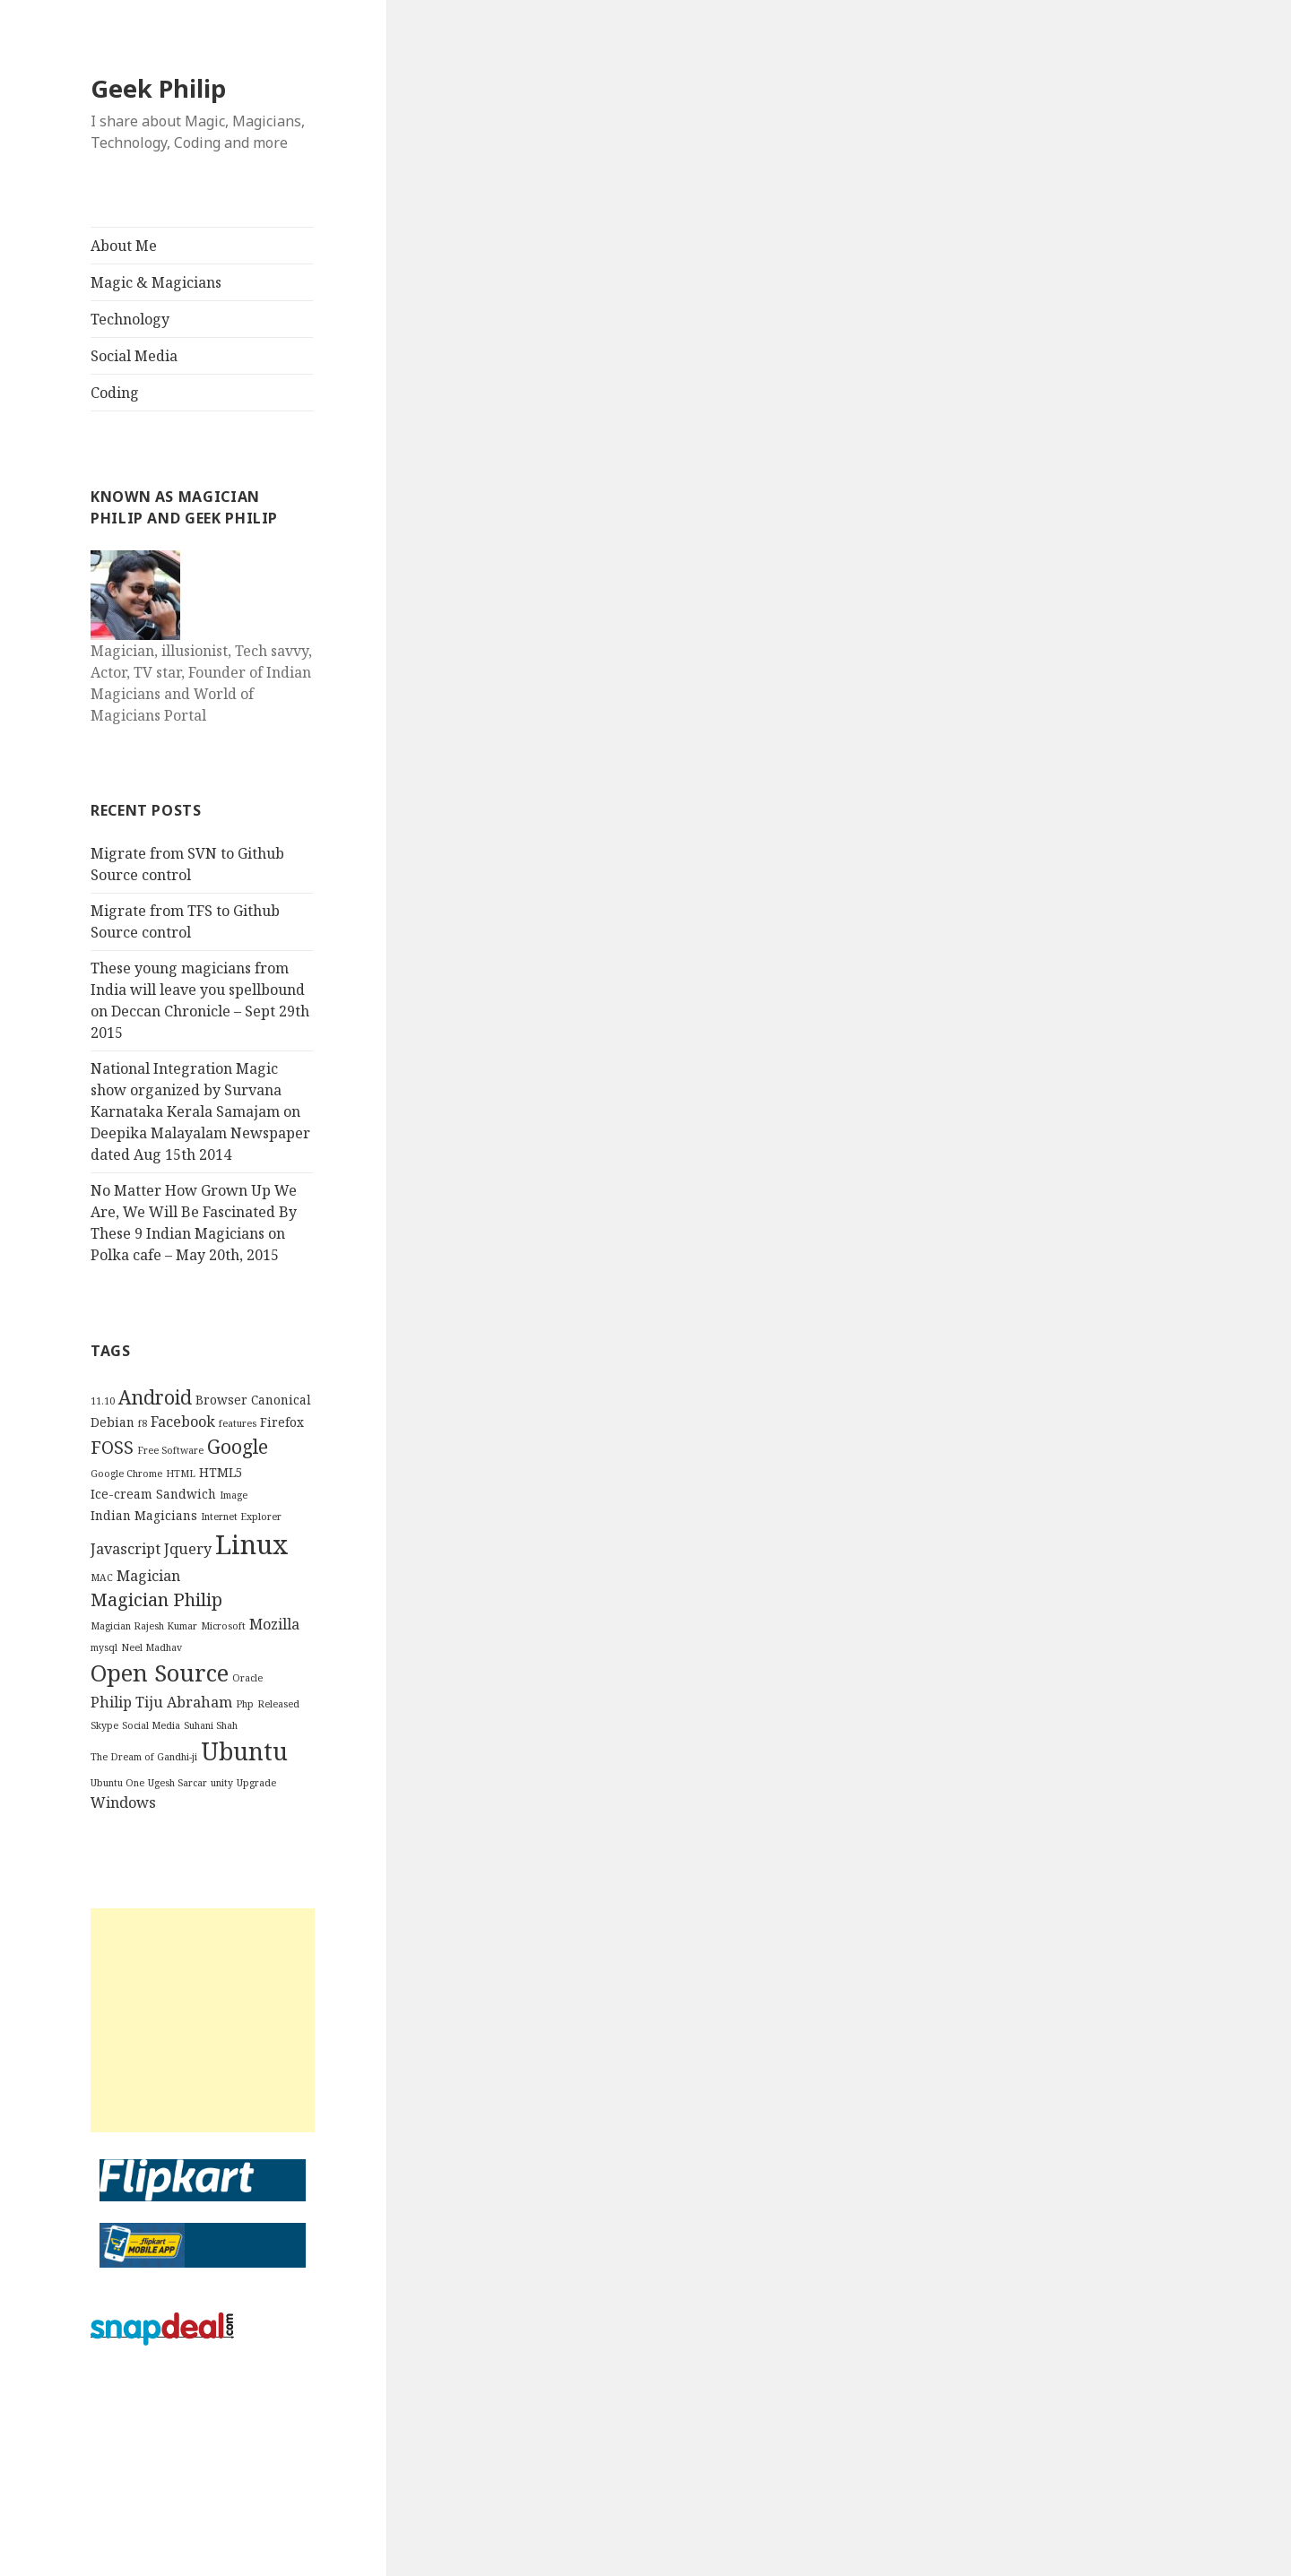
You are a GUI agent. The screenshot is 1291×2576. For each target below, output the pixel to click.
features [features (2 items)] (237, 1423)
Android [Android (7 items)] (155, 1397)
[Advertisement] (203, 2020)
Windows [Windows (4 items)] (123, 1802)
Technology (130, 319)
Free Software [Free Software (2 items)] (170, 1450)
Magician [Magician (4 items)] (148, 1576)
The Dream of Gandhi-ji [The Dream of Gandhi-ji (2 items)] (144, 1756)
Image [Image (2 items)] (233, 1495)
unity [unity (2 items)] (222, 1782)
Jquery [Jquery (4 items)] (188, 1549)
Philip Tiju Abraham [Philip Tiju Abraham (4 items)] (161, 1702)
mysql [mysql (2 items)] (104, 1647)
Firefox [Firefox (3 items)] (282, 1422)
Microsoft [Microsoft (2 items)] (223, 1626)
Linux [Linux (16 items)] (252, 1544)
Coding (115, 392)
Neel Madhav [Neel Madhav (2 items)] (151, 1647)
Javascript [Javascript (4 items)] (125, 1549)
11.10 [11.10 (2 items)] (103, 1401)
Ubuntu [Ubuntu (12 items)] (244, 1751)
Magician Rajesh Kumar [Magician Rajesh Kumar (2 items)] (144, 1626)
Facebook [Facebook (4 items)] (183, 1421)
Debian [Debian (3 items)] (112, 1422)
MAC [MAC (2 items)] (102, 1577)
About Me (124, 245)
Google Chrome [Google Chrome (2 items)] (126, 1473)
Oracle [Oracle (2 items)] (247, 1678)
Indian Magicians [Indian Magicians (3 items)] (144, 1515)
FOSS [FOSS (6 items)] (112, 1447)
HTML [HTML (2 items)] (180, 1473)
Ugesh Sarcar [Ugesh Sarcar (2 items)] (177, 1782)
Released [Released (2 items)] (278, 1704)
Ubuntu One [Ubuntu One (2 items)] (117, 1782)
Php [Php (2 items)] (245, 1704)
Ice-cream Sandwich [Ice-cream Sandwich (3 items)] (153, 1493)
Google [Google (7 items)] (237, 1446)
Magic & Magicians (156, 282)
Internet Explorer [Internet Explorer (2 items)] (241, 1516)
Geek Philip (158, 88)
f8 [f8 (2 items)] (142, 1423)
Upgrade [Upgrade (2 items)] (256, 1782)
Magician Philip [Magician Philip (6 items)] (156, 1599)
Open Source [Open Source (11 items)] (160, 1673)
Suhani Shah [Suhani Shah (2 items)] (211, 1725)
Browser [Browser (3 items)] (221, 1399)
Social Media (134, 356)
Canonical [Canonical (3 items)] (281, 1399)
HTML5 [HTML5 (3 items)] (221, 1472)
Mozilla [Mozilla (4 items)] (274, 1624)
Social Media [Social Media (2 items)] (151, 1725)
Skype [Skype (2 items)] (104, 1725)
